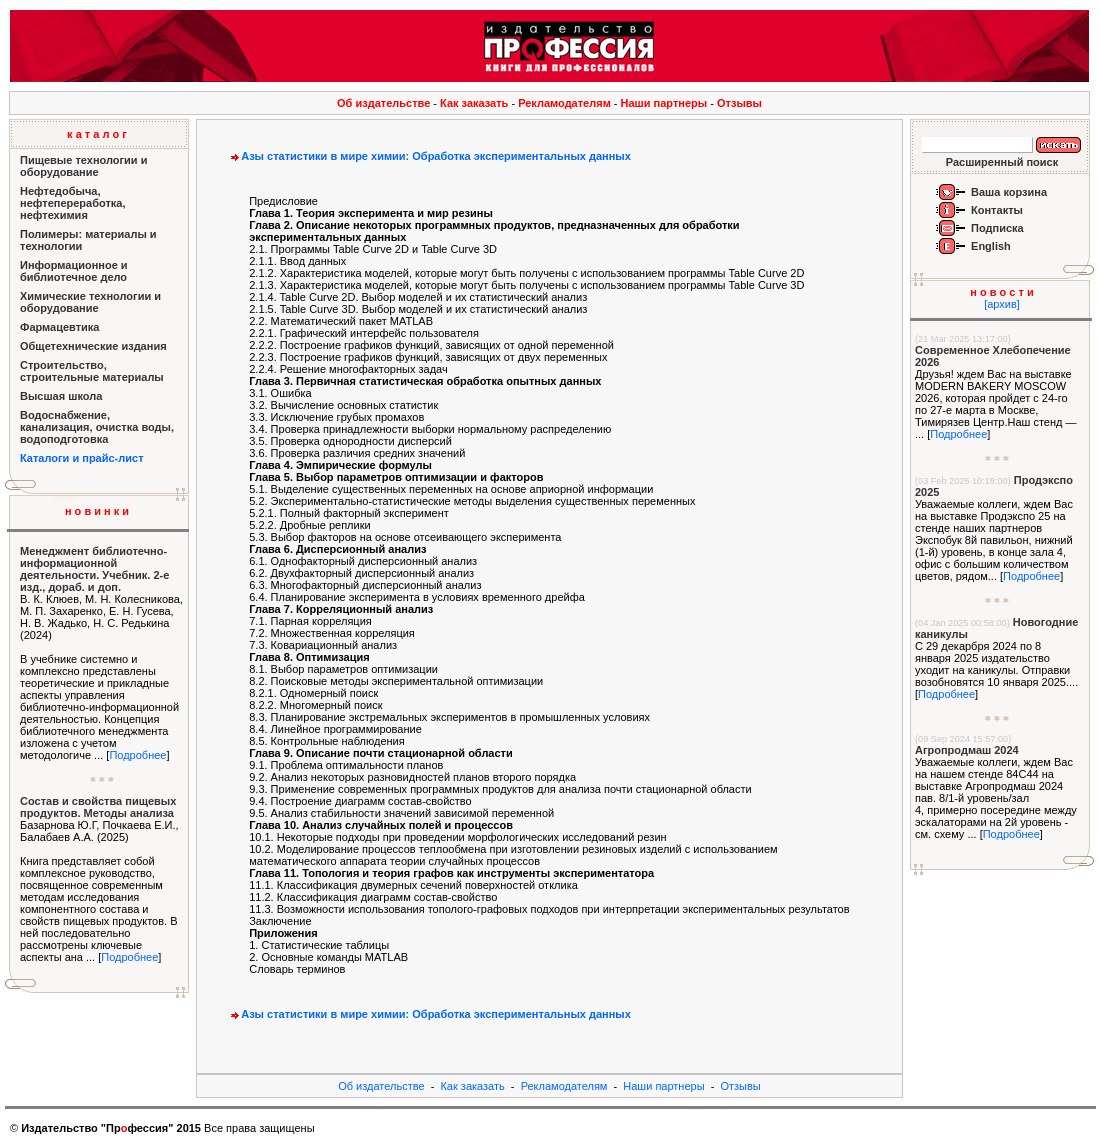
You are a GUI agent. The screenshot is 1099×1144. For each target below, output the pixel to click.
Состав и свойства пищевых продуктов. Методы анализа (98, 807)
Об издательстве (383, 103)
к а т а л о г (97, 134)
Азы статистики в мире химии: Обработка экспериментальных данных (429, 156)
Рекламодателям (564, 103)
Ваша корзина (1009, 192)
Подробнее (137, 755)
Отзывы (739, 103)
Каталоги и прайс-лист (82, 458)
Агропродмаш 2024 (967, 750)
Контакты (997, 210)
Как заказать (474, 103)
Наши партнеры (664, 103)
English (991, 246)
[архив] (1002, 304)
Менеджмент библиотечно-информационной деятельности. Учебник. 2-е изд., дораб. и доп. (94, 569)
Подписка (997, 228)
